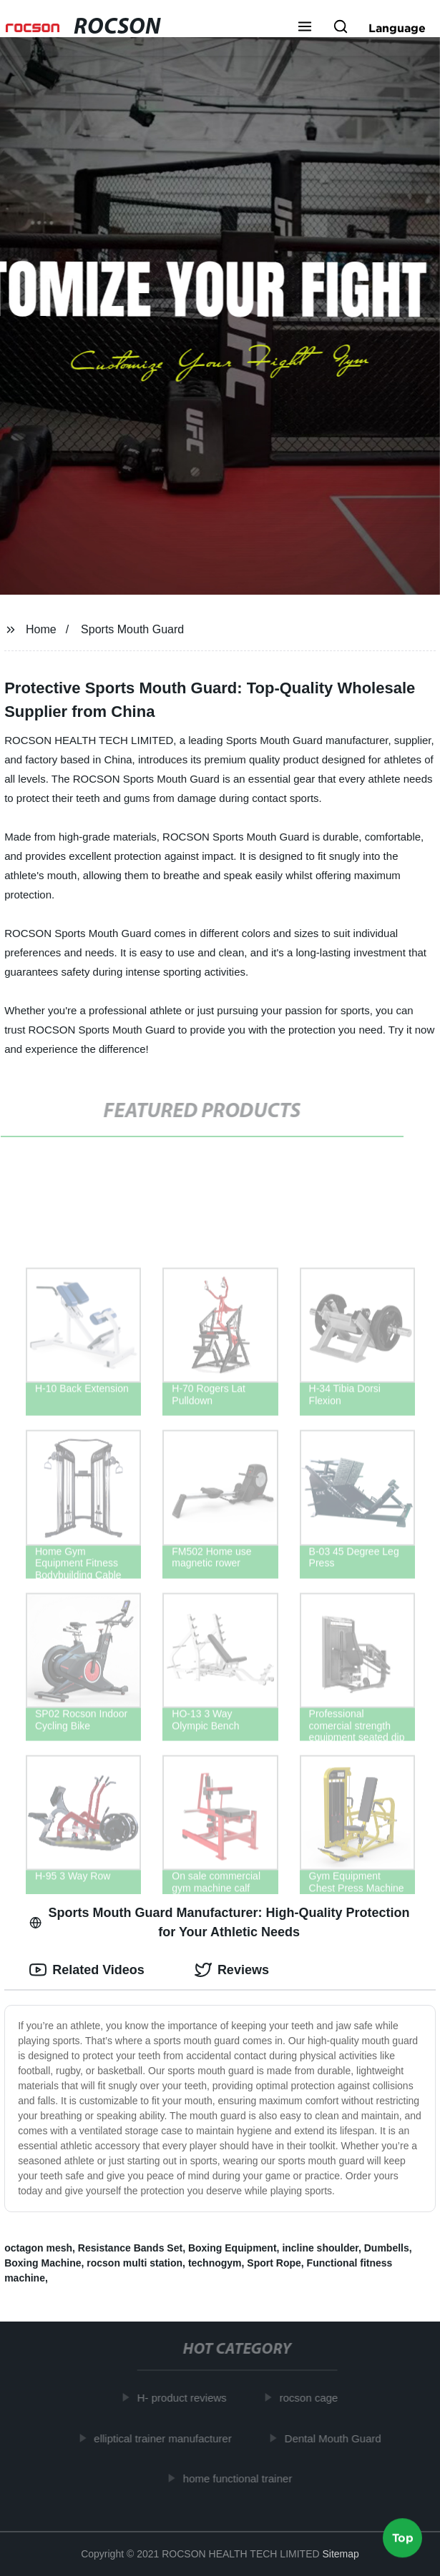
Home (41, 629)
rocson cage (312, 2398)
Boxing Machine (42, 2263)
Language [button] (397, 27)
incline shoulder (320, 2248)
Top (403, 2538)
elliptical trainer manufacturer (166, 2438)
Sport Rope (273, 2263)
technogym (215, 2263)
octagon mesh (38, 2248)
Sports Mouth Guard (132, 629)
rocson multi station (134, 2263)
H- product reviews (185, 2398)
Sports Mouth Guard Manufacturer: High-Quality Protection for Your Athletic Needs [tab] (219, 1922)
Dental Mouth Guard (336, 2438)
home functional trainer (240, 2478)
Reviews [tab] (232, 1969)
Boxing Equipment (232, 2248)
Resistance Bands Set (130, 2248)
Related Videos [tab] (87, 1969)
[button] (304, 28)
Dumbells (386, 2248)
